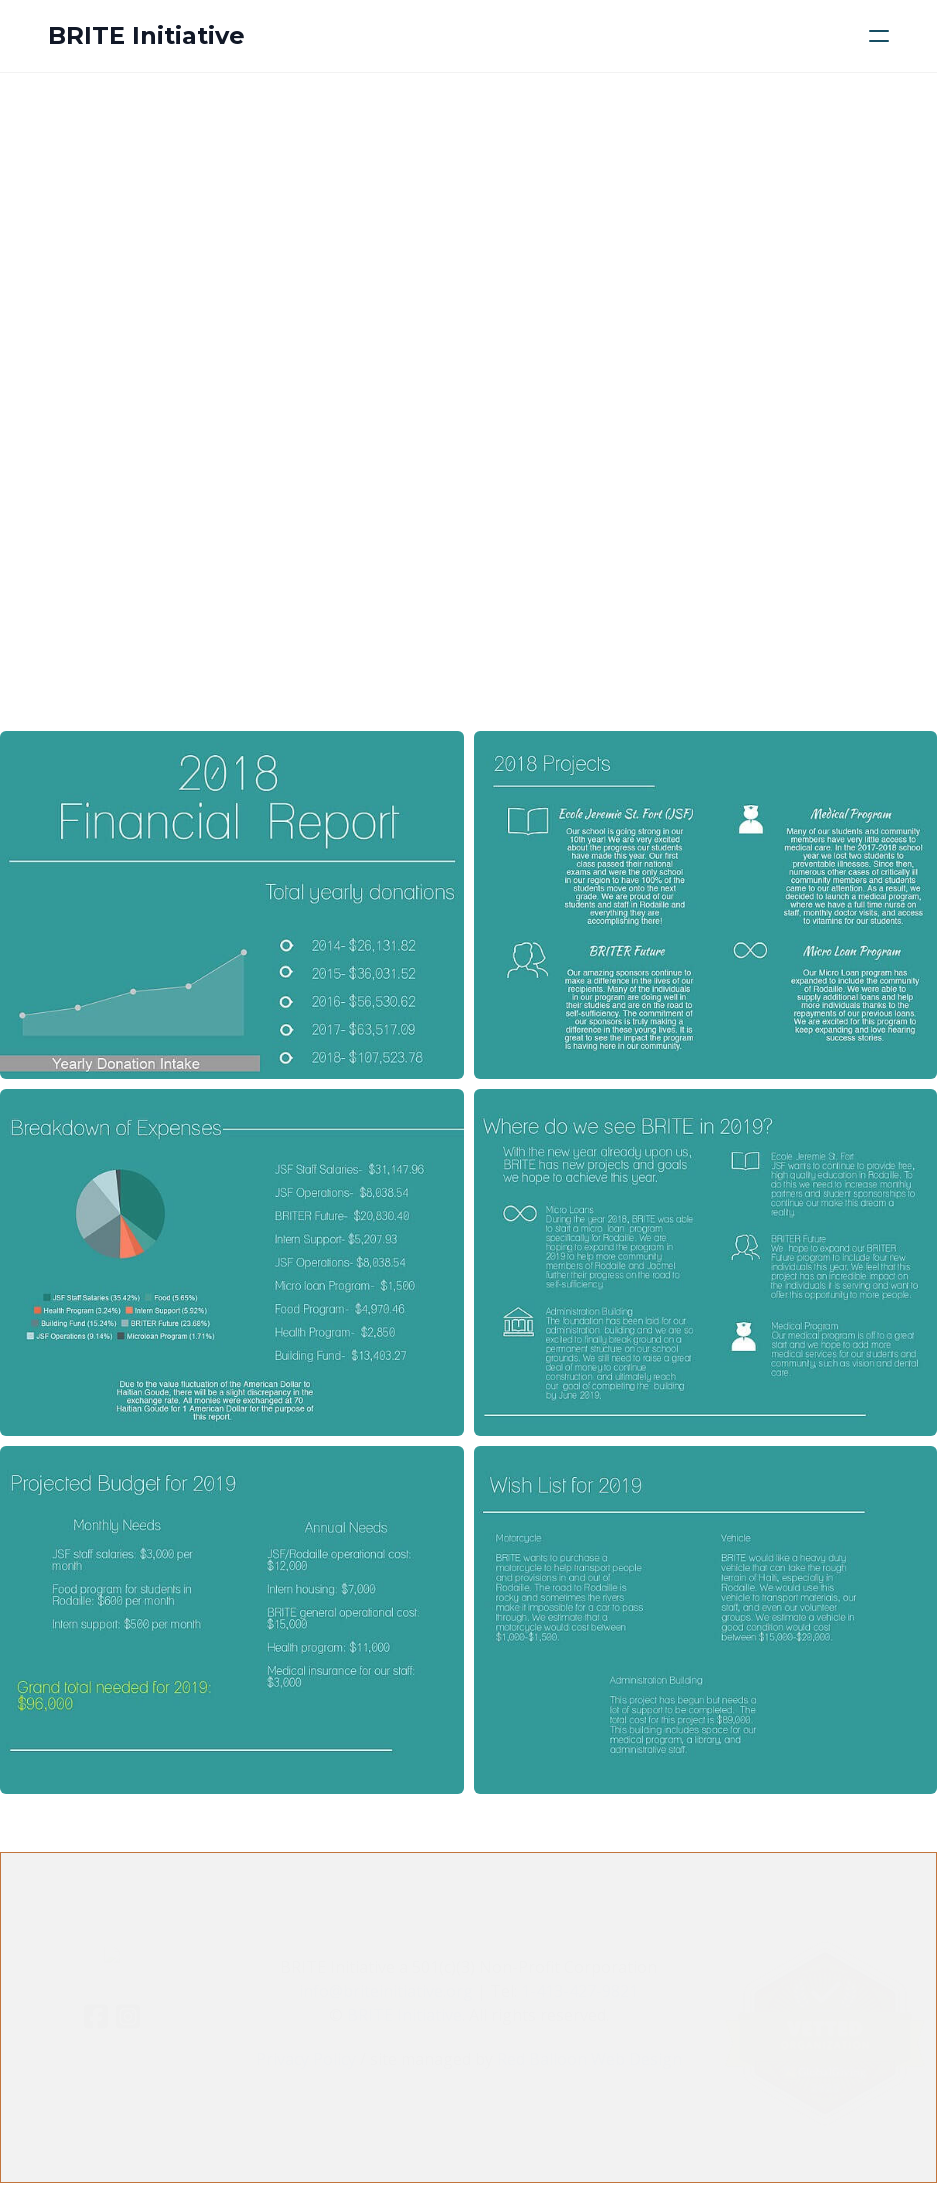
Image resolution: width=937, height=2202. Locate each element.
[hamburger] (879, 36)
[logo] (146, 36)
